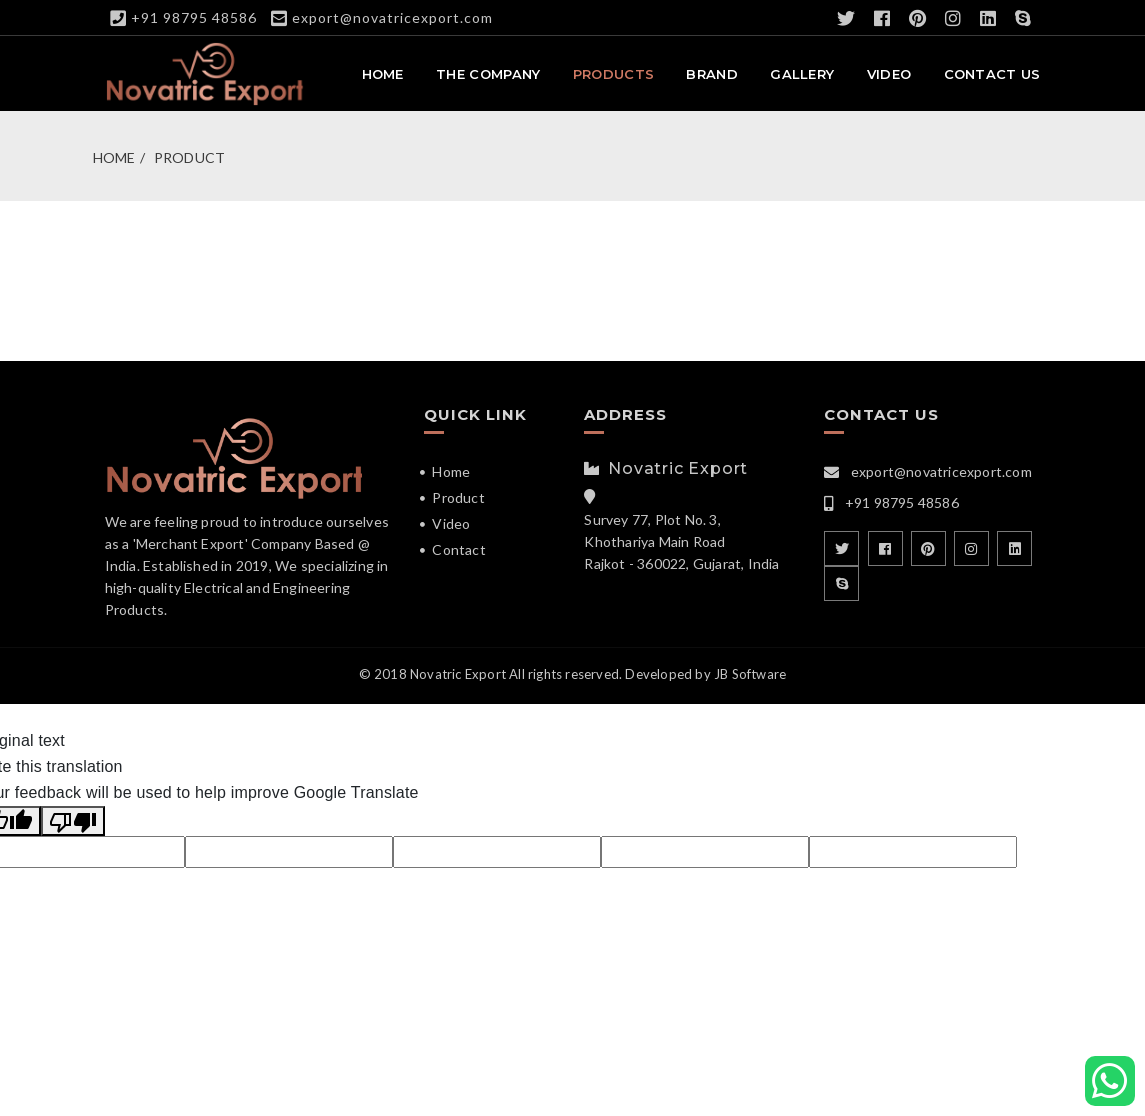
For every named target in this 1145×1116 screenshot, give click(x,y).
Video (889, 76)
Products (613, 76)
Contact (458, 551)
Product (189, 159)
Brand (712, 76)
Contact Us (992, 76)
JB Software (750, 676)
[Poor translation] (73, 823)
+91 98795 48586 (194, 17)
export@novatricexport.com (392, 17)
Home (383, 76)
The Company (488, 76)
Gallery (802, 76)
